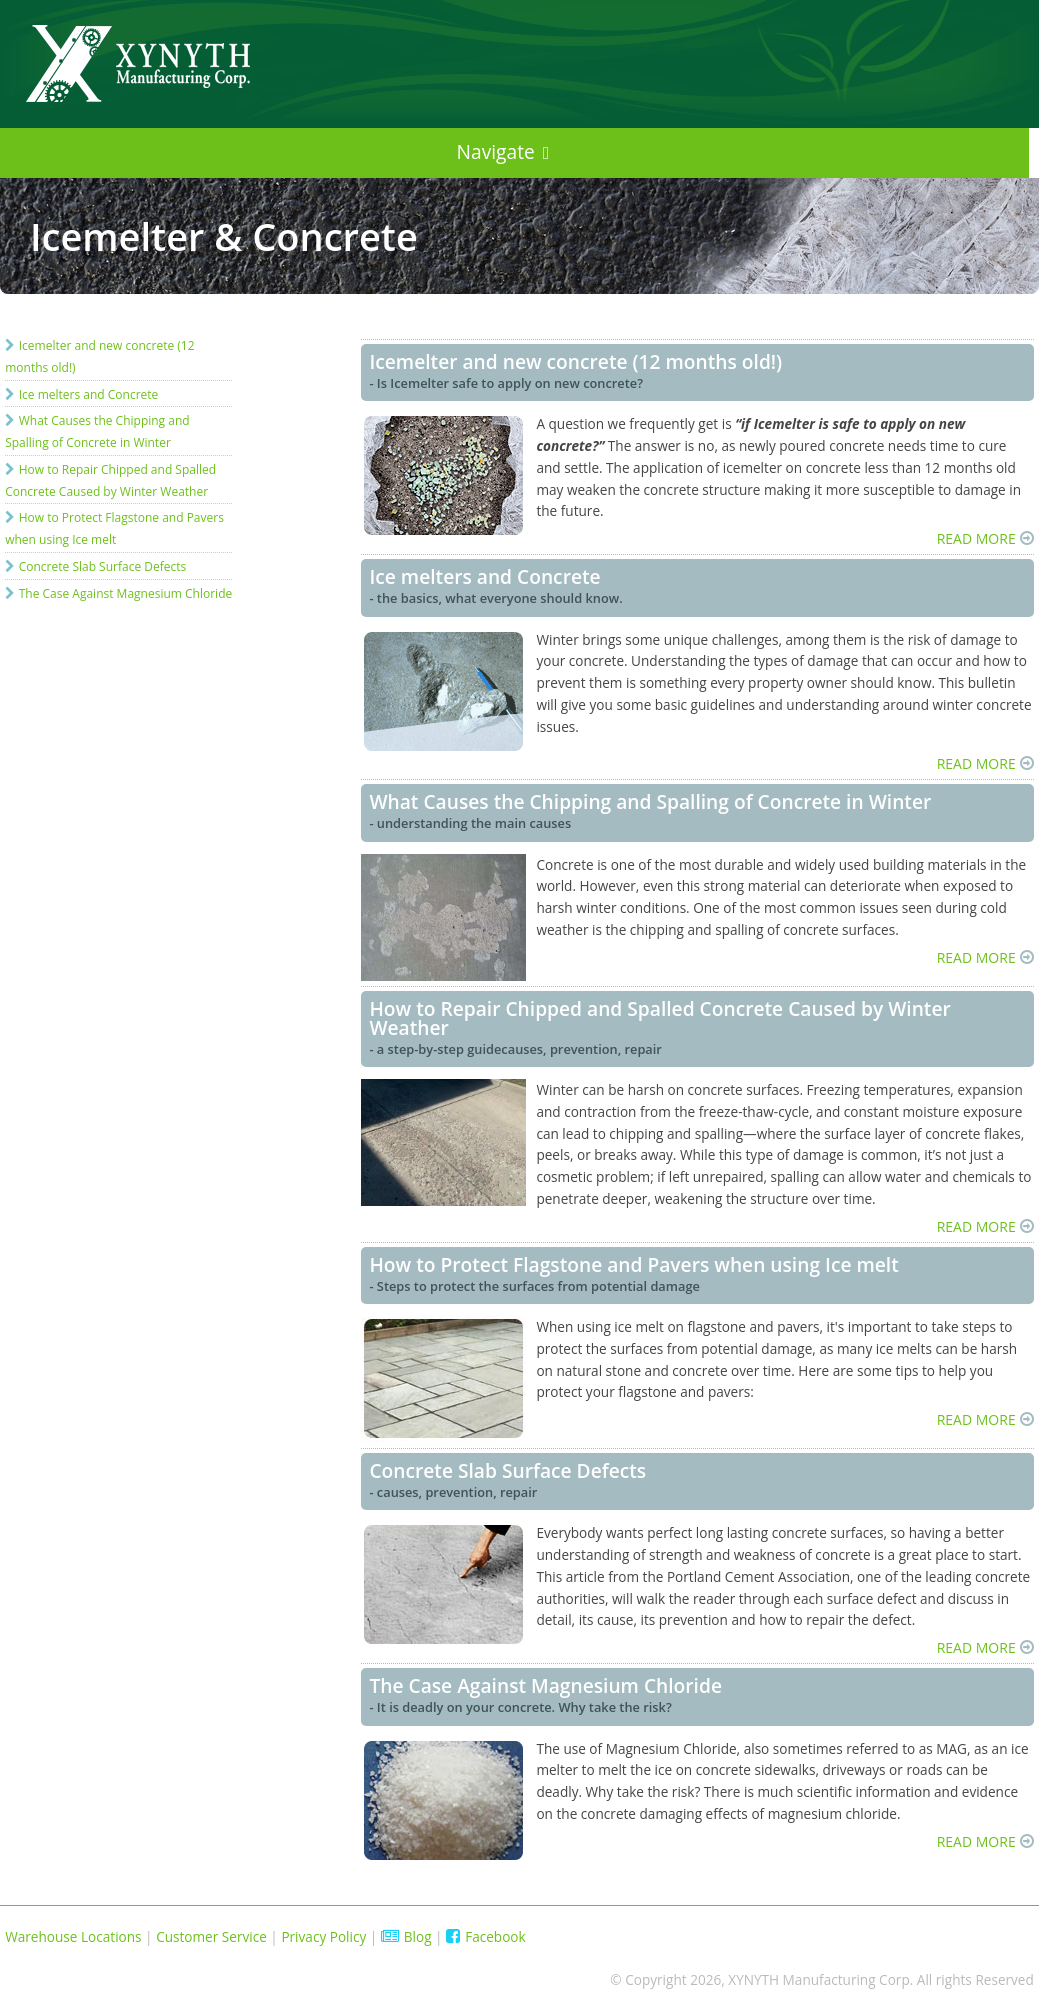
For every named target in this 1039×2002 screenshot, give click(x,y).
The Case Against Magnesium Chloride (126, 593)
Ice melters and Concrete (89, 394)
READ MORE (976, 538)
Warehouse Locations (73, 1936)
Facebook (486, 1936)
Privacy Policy (323, 1936)
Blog (406, 1936)
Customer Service (211, 1936)
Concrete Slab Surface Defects (103, 566)
